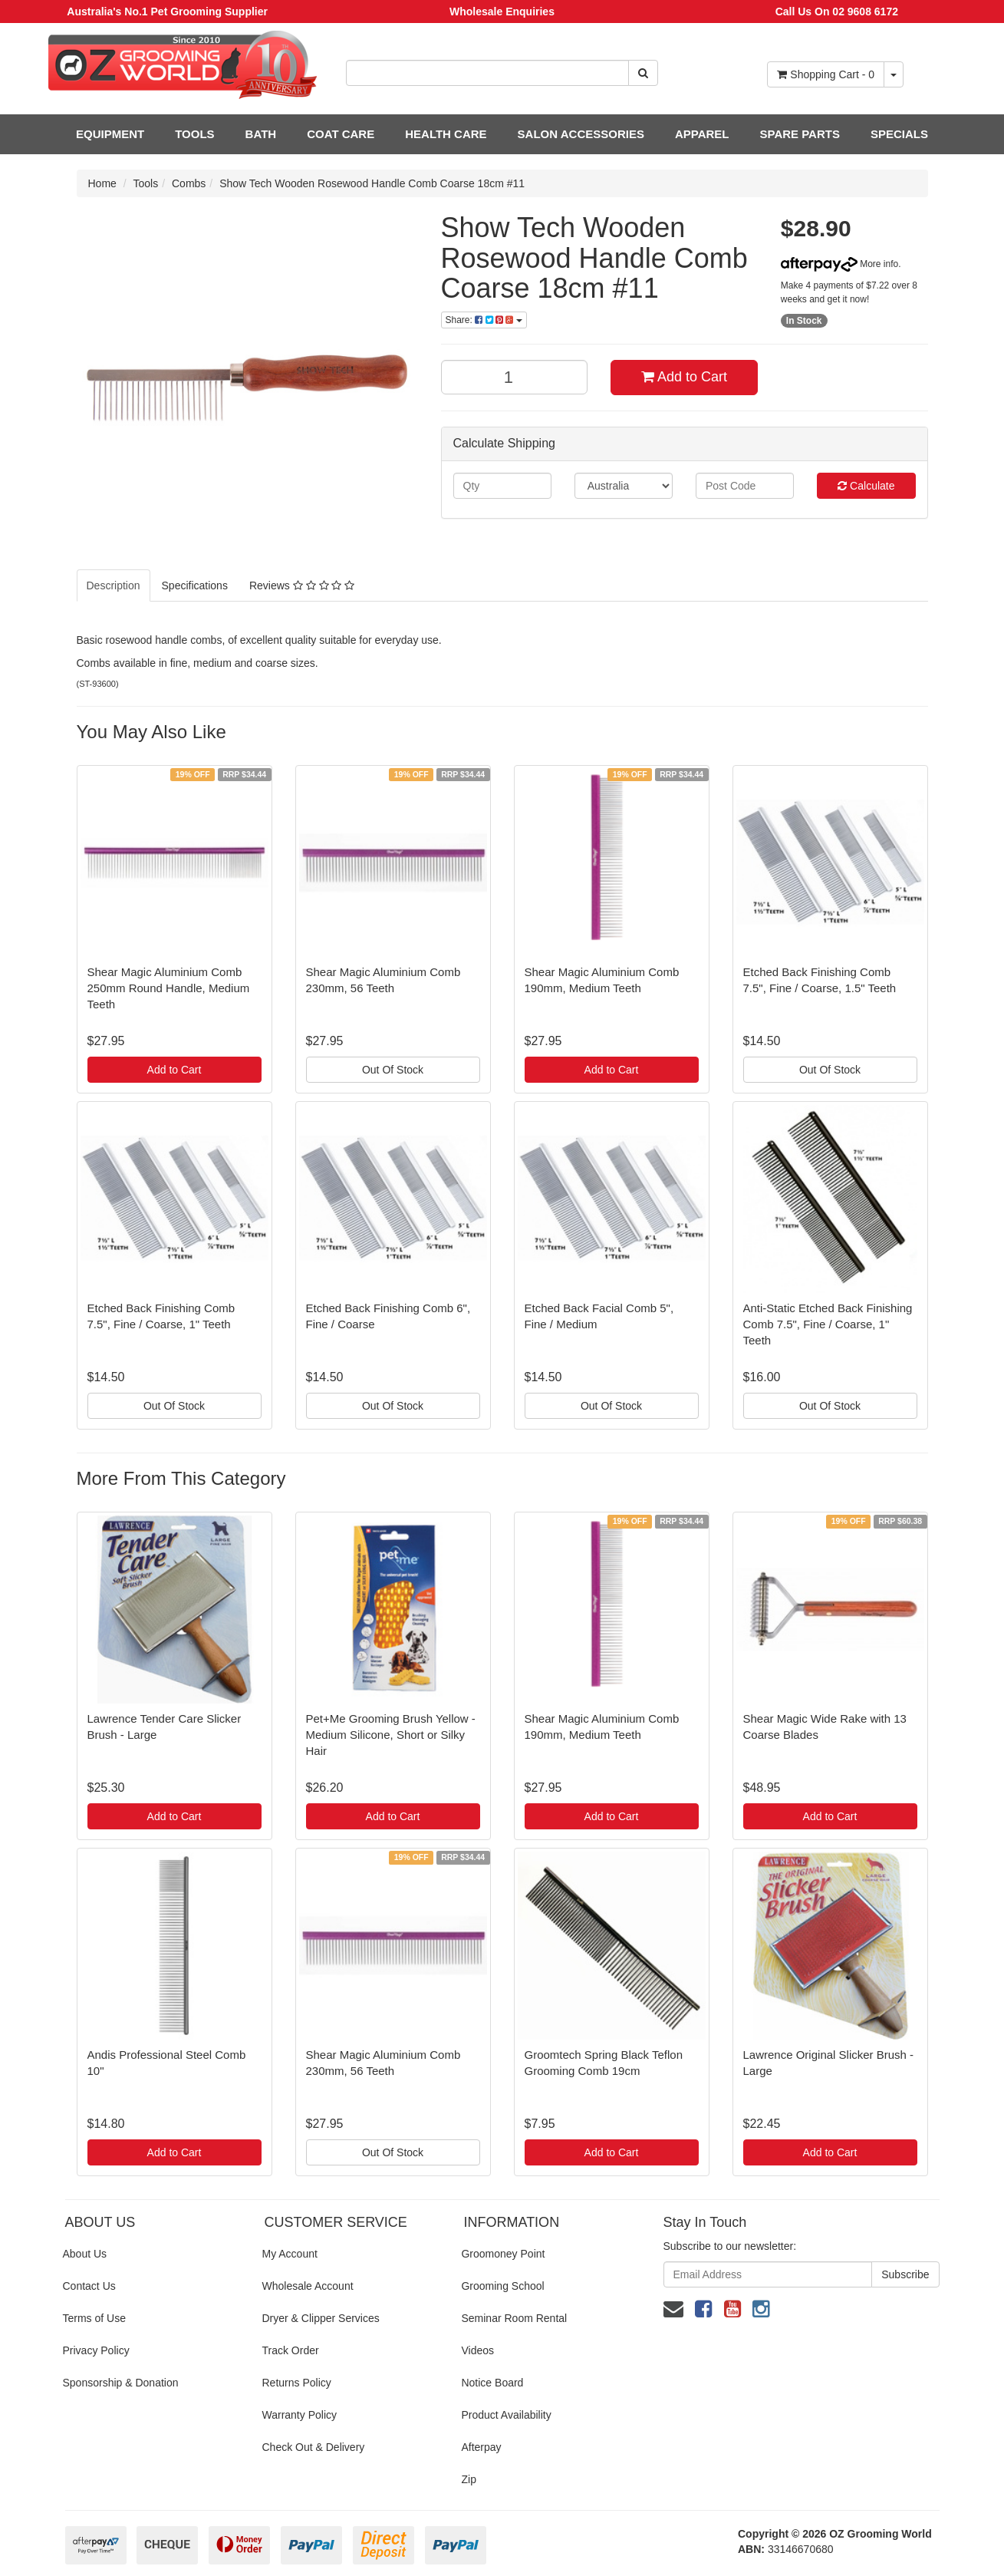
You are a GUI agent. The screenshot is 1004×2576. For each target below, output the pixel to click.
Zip (468, 2479)
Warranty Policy (299, 2415)
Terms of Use (94, 2318)
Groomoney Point (503, 2254)
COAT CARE (340, 133)
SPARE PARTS (799, 133)
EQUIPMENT (110, 133)
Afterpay (481, 2447)
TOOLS (194, 133)
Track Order (290, 2350)
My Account (289, 2254)
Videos (477, 2350)
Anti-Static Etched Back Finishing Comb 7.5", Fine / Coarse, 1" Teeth (828, 1324)
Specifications (195, 585)
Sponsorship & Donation (121, 2382)
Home (102, 183)
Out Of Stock (392, 1070)
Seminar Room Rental (514, 2318)
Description (113, 585)
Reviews (301, 585)
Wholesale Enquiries (502, 11)
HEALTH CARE (445, 133)
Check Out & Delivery (313, 2447)
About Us (85, 2254)
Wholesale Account (307, 2286)
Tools (146, 183)
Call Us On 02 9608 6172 (836, 11)
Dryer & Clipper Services (320, 2318)
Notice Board (492, 2382)
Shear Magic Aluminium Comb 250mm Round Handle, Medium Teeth (168, 988)
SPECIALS (899, 133)
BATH (261, 133)
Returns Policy (296, 2382)
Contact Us (89, 2286)
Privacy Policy (96, 2350)
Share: (484, 320)
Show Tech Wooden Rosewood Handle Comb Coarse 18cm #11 (372, 183)
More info (839, 264)
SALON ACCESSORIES (581, 133)
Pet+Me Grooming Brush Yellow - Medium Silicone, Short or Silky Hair (391, 1734)
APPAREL (702, 133)
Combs (189, 183)
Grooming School (502, 2286)
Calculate (866, 486)
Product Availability (506, 2415)
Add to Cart (684, 376)
